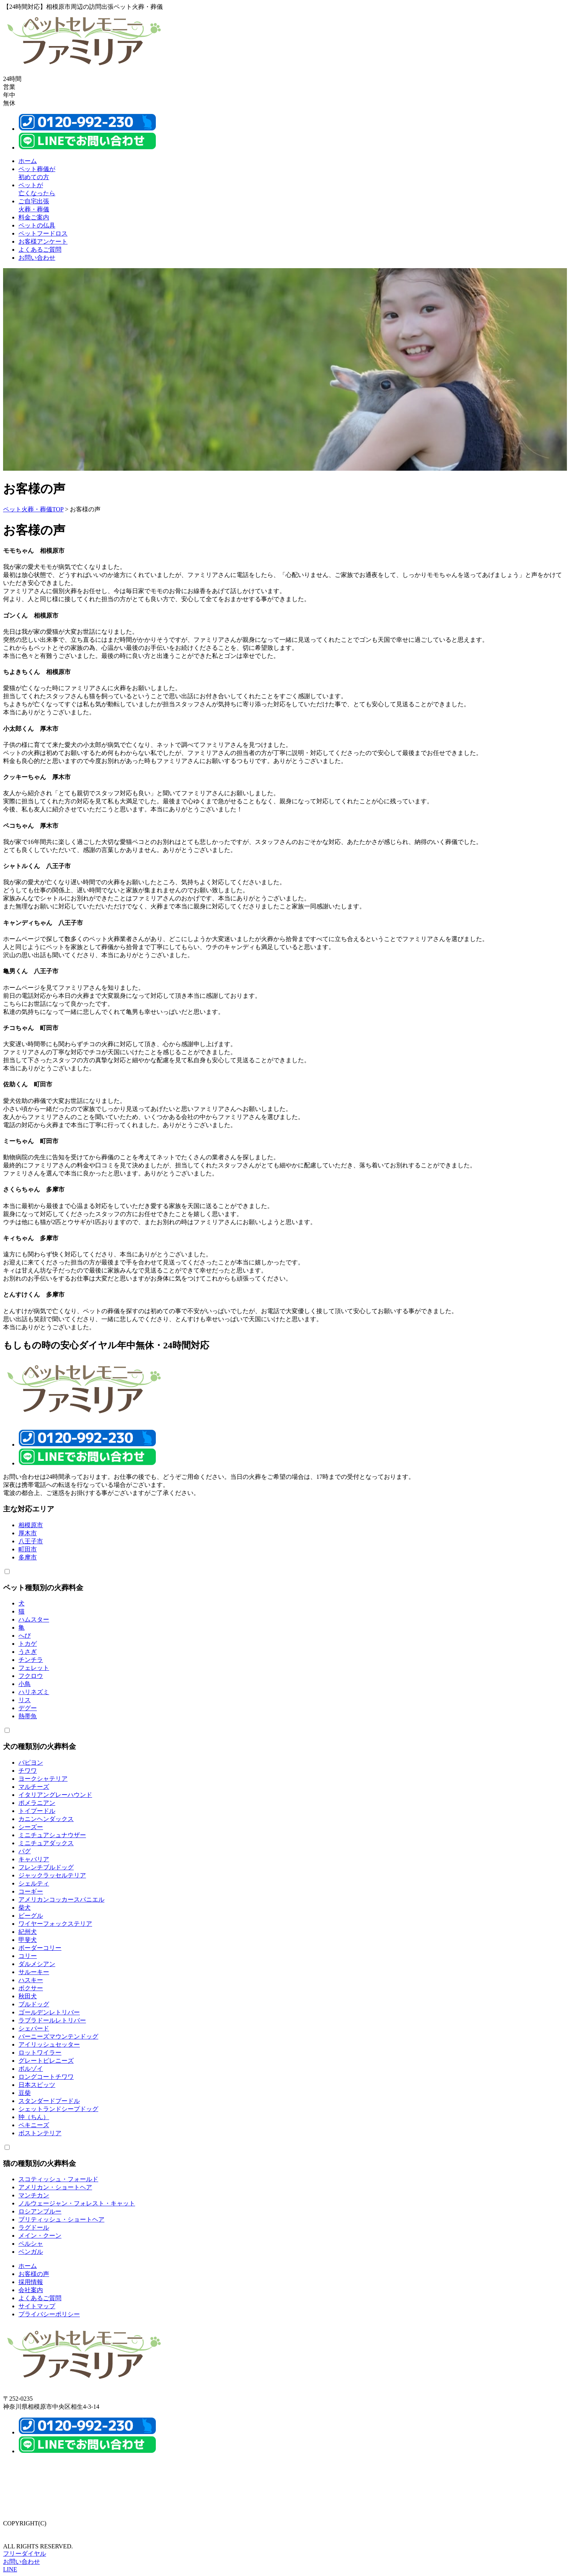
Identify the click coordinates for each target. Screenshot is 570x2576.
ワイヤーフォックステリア (55, 1923)
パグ (24, 1851)
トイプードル (36, 1811)
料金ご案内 (33, 217)
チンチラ (30, 1659)
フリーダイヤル (24, 2553)
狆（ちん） (33, 2117)
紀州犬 (27, 1931)
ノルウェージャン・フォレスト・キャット (76, 2203)
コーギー (30, 1891)
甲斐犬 (27, 1940)
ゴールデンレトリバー (49, 2012)
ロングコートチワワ (46, 2076)
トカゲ (27, 1643)
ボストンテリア (39, 2133)
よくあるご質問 (39, 249)
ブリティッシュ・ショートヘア (61, 2219)
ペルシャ (30, 2243)
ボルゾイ (30, 2068)
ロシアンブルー (39, 2211)
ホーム (27, 161)
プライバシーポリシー (49, 2314)
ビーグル (30, 1915)
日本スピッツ (36, 2085)
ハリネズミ (33, 1692)
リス (24, 1700)
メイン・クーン (39, 2235)
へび (24, 1635)
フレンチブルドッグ (46, 1867)
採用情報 (30, 2282)
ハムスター (33, 1619)
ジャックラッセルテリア (52, 1875)
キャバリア (33, 1859)
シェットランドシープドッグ (58, 2109)
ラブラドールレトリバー (52, 2020)
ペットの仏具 (36, 225)
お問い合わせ (36, 257)
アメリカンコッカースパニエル (61, 1899)
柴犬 (24, 1907)
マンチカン (33, 2195)
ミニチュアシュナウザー (52, 1835)
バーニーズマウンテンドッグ (58, 2036)
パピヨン (30, 1762)
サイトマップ (36, 2306)
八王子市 (30, 1541)
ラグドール (33, 2227)
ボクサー (30, 1988)
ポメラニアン (36, 1803)
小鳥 (24, 1684)
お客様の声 (33, 2274)
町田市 (27, 1549)
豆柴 (24, 2093)
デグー (27, 1708)
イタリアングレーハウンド (55, 1794)
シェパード (33, 2028)
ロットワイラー (39, 2052)
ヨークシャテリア (43, 1778)
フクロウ (30, 1676)
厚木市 (27, 1533)
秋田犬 (27, 1996)
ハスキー (30, 1980)
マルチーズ (33, 1786)
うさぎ (27, 1651)
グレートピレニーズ (46, 2060)
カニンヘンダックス (46, 1819)
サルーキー (33, 1972)
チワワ (27, 1770)
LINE (10, 2569)
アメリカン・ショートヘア (55, 2187)
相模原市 (30, 1525)
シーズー (30, 1827)
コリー (27, 1956)
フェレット (33, 1668)
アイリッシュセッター (49, 2044)
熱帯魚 (27, 1716)
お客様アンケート (43, 241)
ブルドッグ (33, 2004)
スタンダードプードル (49, 2101)
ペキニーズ (33, 2125)
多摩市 (27, 1557)
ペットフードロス (43, 233)
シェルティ (33, 1883)
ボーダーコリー (39, 1948)
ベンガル (30, 2251)
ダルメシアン (36, 1964)
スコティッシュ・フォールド (58, 2179)
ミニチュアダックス (46, 1843)
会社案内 (30, 2290)
